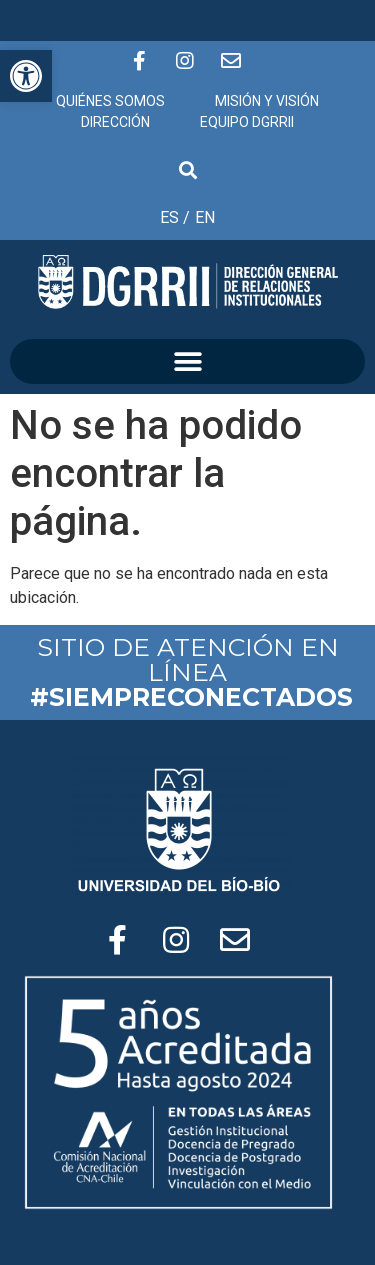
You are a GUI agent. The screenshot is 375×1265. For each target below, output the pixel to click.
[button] (187, 361)
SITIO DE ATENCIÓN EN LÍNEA (191, 672)
